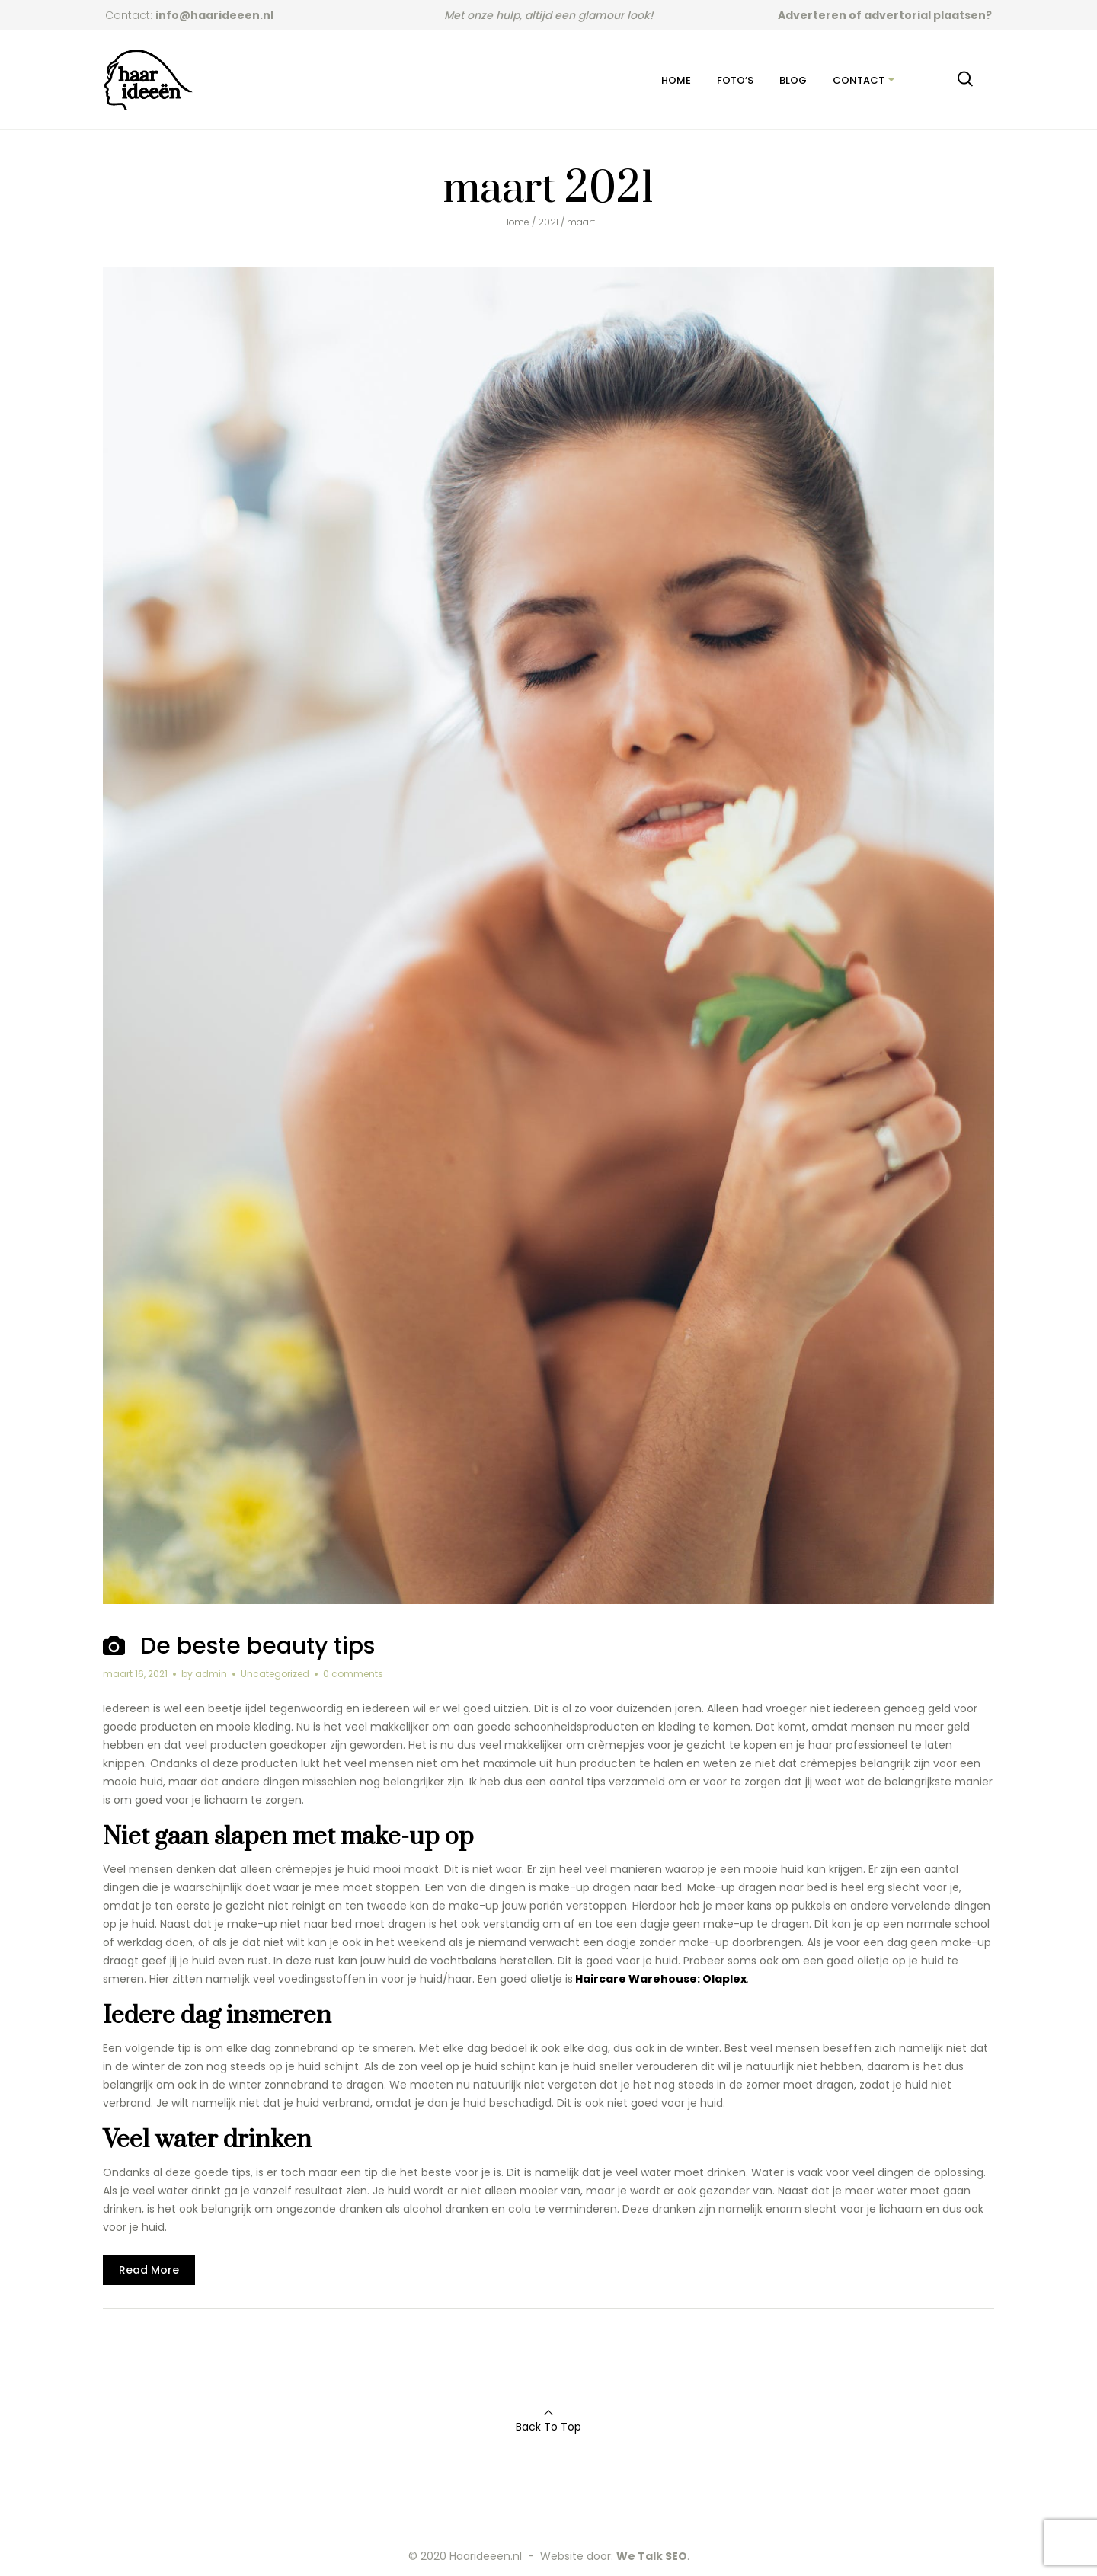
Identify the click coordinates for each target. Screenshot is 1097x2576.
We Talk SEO (651, 2556)
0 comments (353, 1673)
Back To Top (548, 2426)
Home (516, 222)
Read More (149, 2269)
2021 (548, 222)
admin (211, 1673)
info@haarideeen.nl (214, 15)
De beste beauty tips (257, 1645)
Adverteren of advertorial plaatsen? (885, 15)
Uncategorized (275, 1673)
